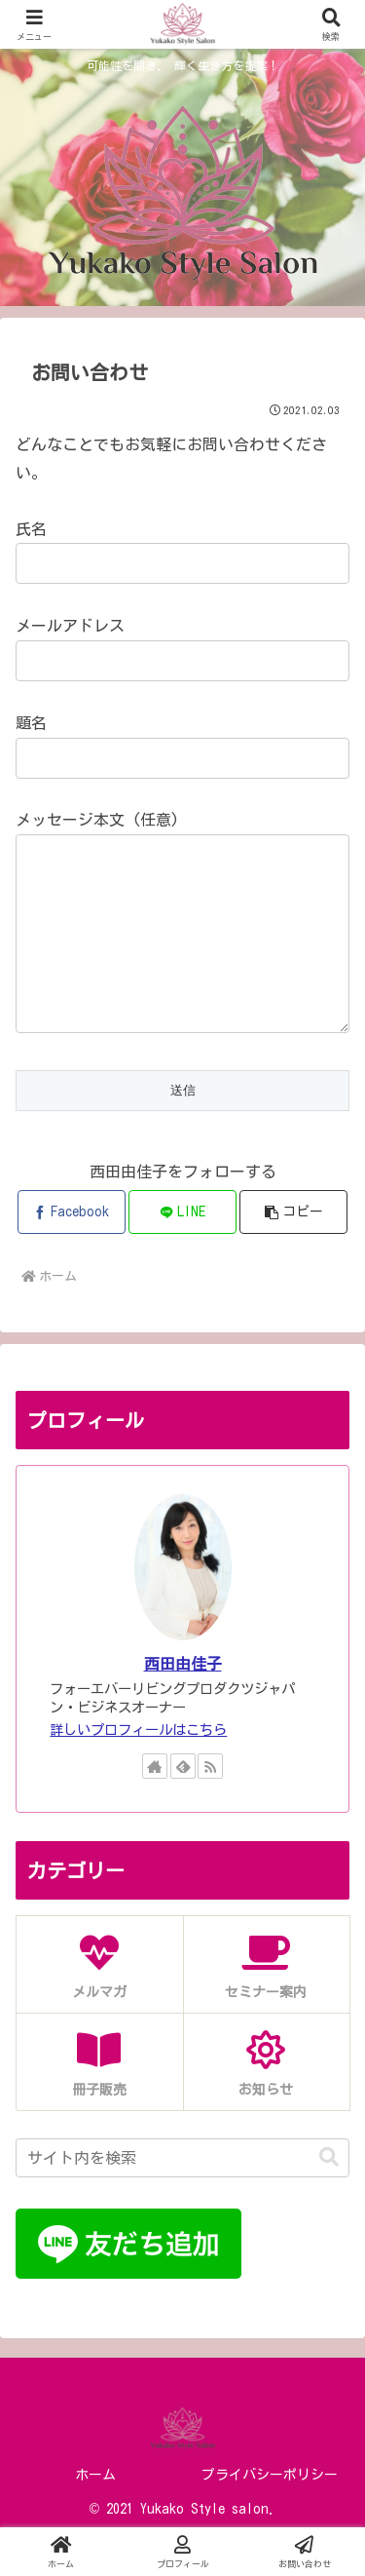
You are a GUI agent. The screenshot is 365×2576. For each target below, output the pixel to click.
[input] (182, 2196)
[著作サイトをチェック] (154, 1805)
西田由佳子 (183, 1703)
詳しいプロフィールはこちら (138, 1768)
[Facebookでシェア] (72, 1251)
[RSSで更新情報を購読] (210, 1805)
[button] (293, 1251)
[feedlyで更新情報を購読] (183, 1805)
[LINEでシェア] (182, 1251)
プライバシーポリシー (269, 2513)
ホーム (95, 2513)
